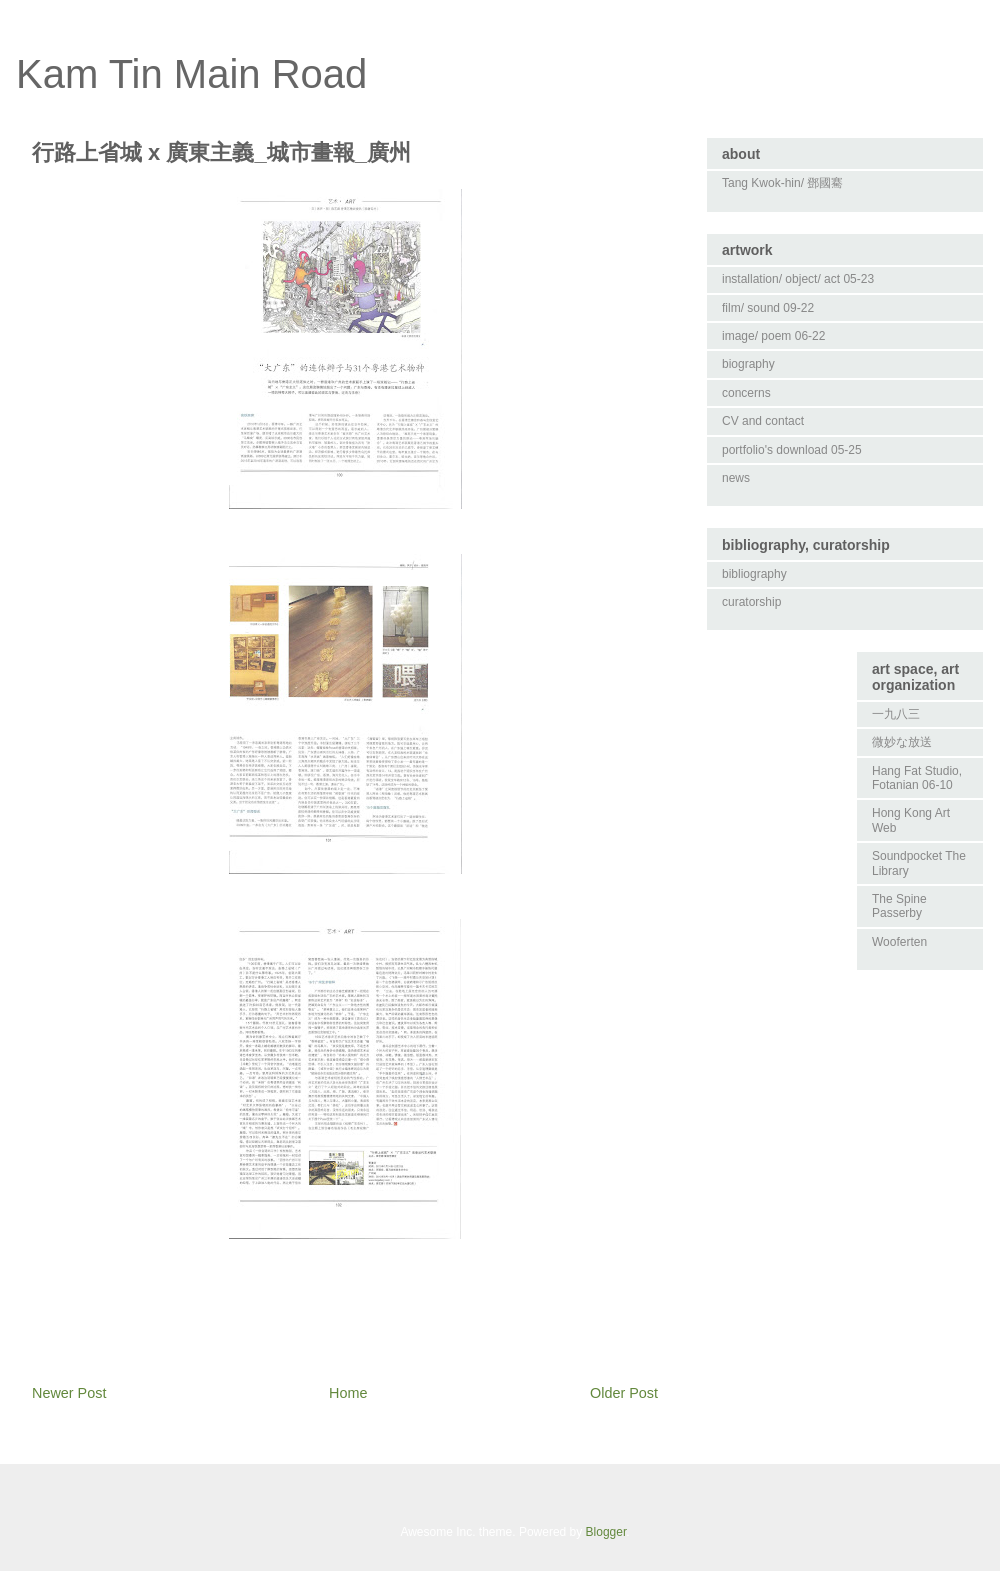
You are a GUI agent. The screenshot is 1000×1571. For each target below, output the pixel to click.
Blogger (606, 1532)
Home (348, 1393)
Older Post (624, 1393)
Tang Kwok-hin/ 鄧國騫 (782, 183)
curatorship (751, 602)
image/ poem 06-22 (773, 336)
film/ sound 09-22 (768, 308)
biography (748, 364)
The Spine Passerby (899, 906)
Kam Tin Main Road (191, 74)
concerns (746, 393)
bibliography (754, 574)
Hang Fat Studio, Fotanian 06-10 (917, 778)
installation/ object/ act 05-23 (798, 279)
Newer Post (69, 1393)
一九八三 (896, 714)
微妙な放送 (902, 742)
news (736, 478)
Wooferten (899, 942)
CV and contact (763, 421)
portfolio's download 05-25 (792, 450)
